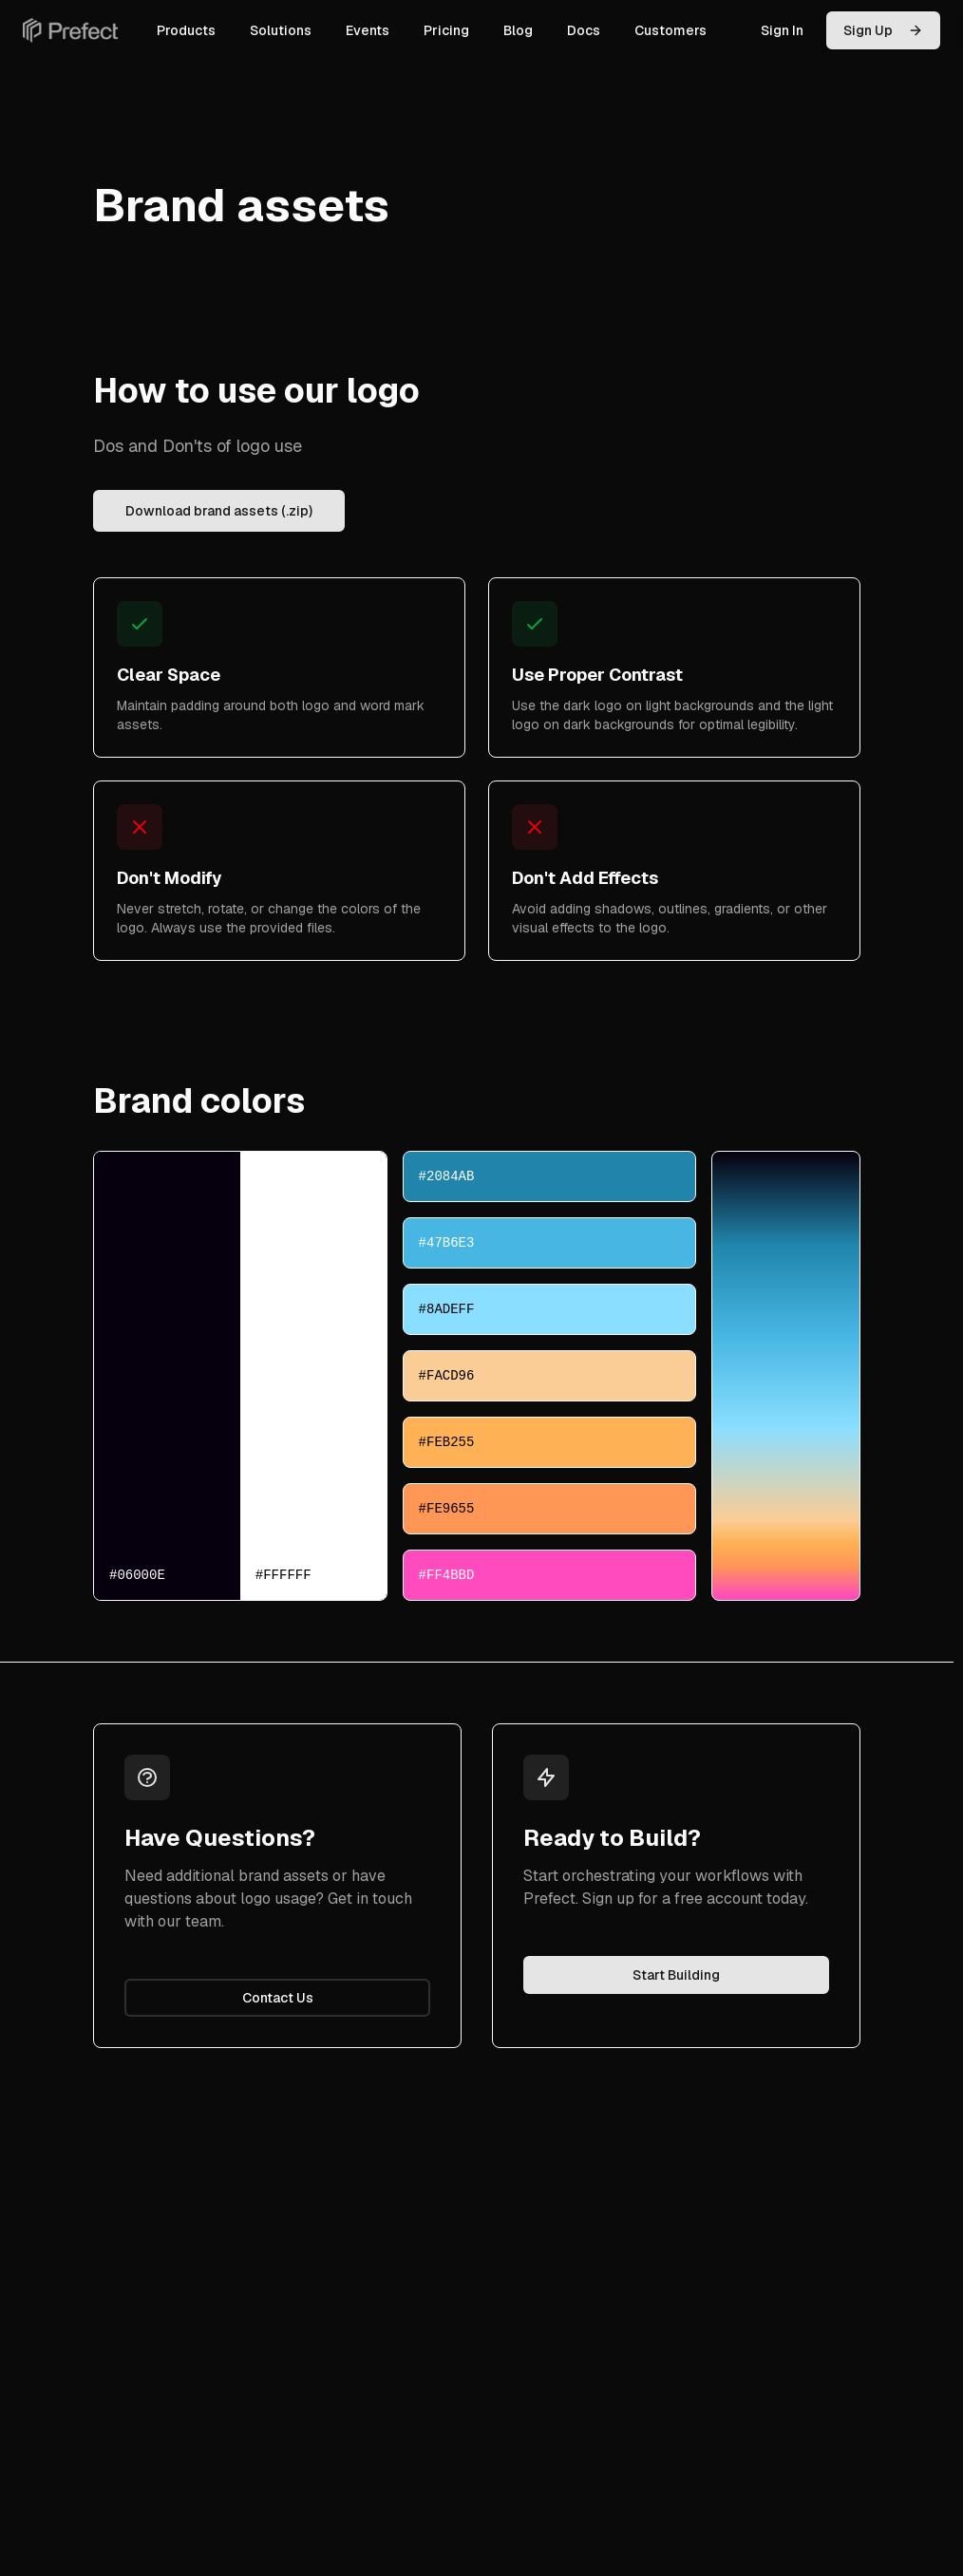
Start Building (676, 1975)
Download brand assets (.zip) (218, 510)
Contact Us (277, 1997)
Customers (670, 30)
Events (367, 30)
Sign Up (883, 30)
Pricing (446, 30)
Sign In (782, 30)
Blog (518, 30)
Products (186, 30)
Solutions (281, 30)
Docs (583, 30)
